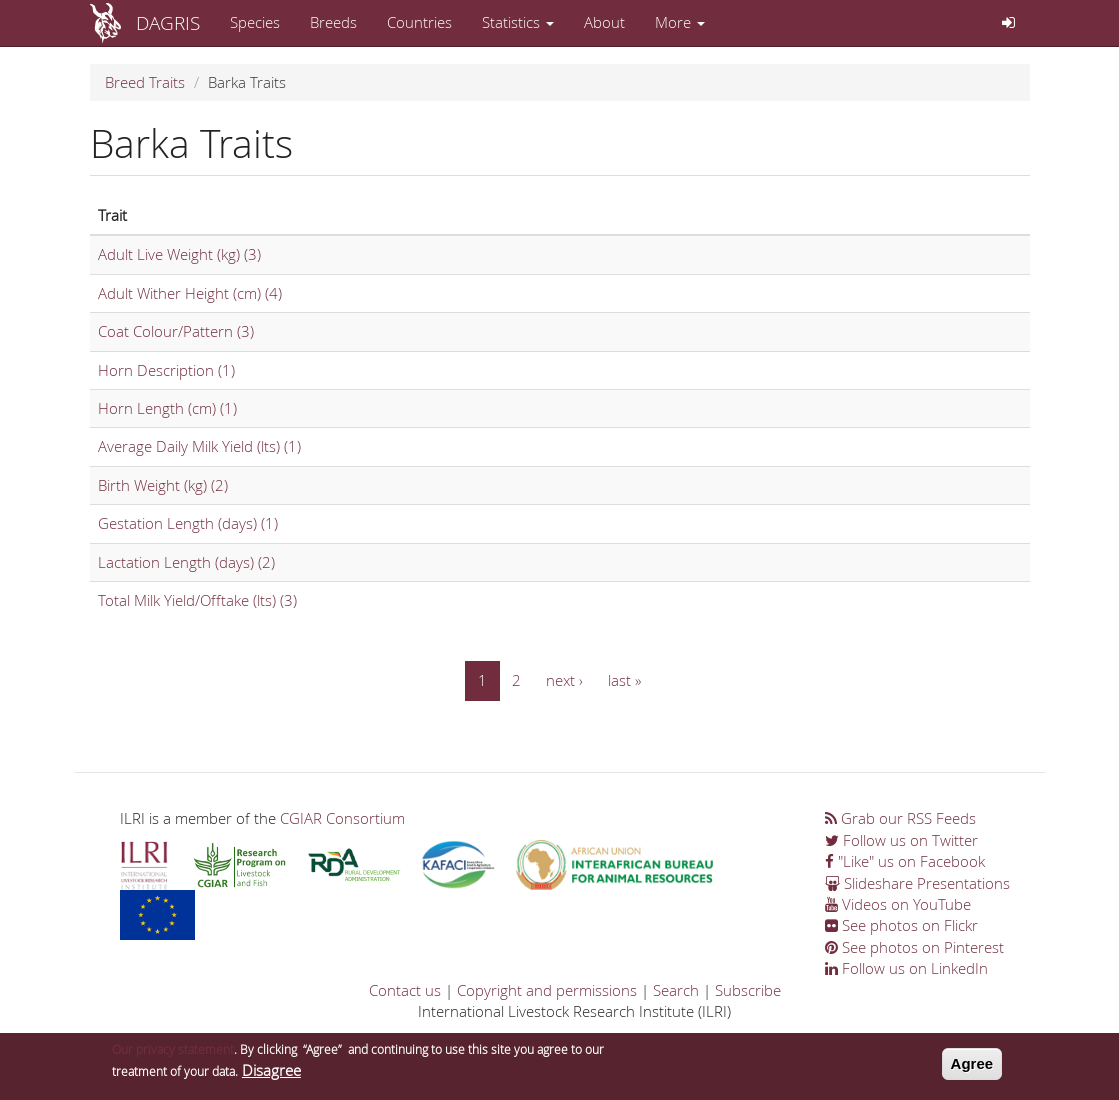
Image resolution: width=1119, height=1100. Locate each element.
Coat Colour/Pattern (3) (176, 331)
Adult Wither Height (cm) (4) (190, 293)
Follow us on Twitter (901, 840)
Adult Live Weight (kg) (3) (179, 254)
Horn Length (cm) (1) (167, 408)
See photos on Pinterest (914, 947)
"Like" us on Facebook (905, 861)
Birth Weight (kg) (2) (163, 485)
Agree (972, 1065)
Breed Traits (145, 82)
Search (676, 990)
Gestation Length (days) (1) (188, 523)
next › (564, 680)
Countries (419, 22)
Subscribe (748, 990)
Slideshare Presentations (917, 883)
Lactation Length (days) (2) (186, 562)
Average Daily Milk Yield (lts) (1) (199, 446)
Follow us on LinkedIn (906, 968)
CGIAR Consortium (342, 818)
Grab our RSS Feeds (900, 818)
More (680, 22)
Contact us (405, 990)
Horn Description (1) (166, 370)
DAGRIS (168, 22)
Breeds (333, 22)
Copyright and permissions (547, 990)
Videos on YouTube (898, 904)
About (604, 22)
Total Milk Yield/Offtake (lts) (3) (197, 600)
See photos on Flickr (901, 925)
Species (255, 22)
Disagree (271, 1072)
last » (624, 680)
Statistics (518, 22)
